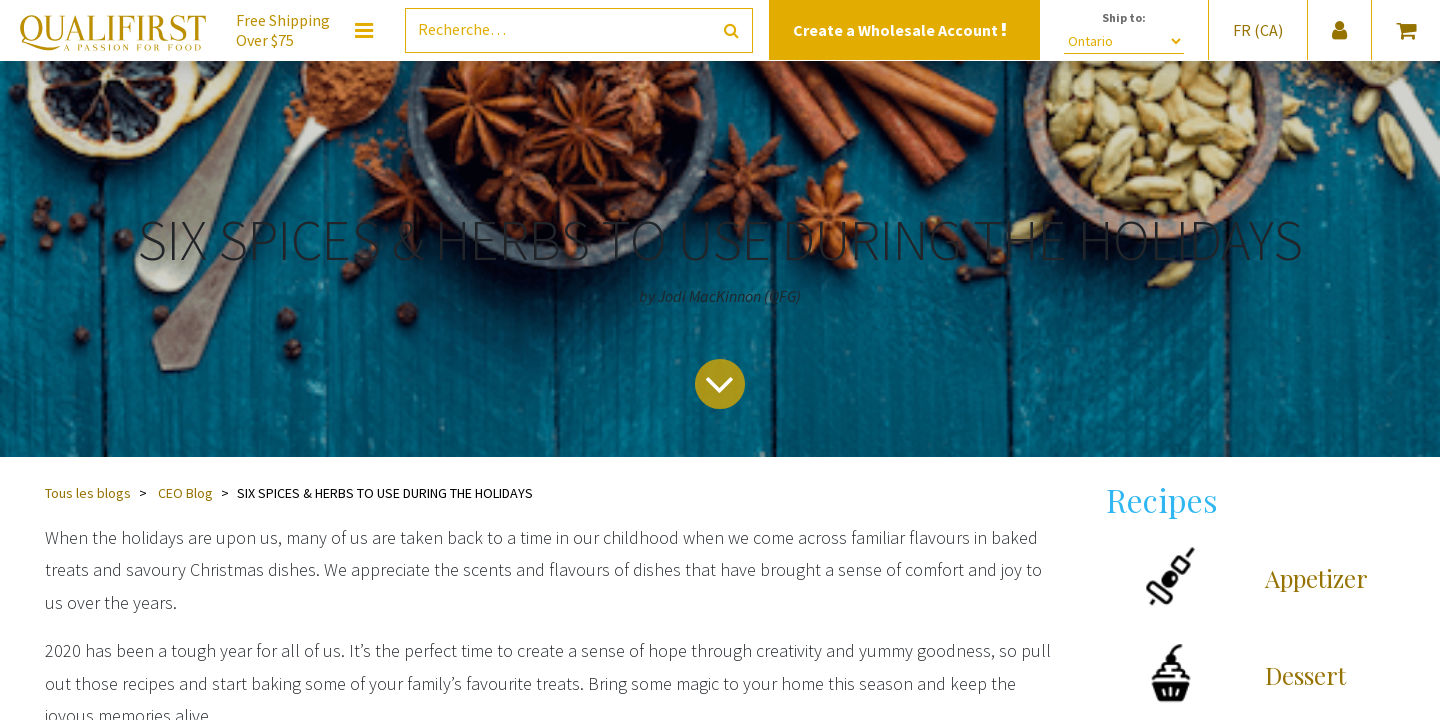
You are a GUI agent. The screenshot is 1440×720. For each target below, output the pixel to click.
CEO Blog (185, 493)
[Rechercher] (731, 30)
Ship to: (1124, 17)
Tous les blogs (88, 493)
